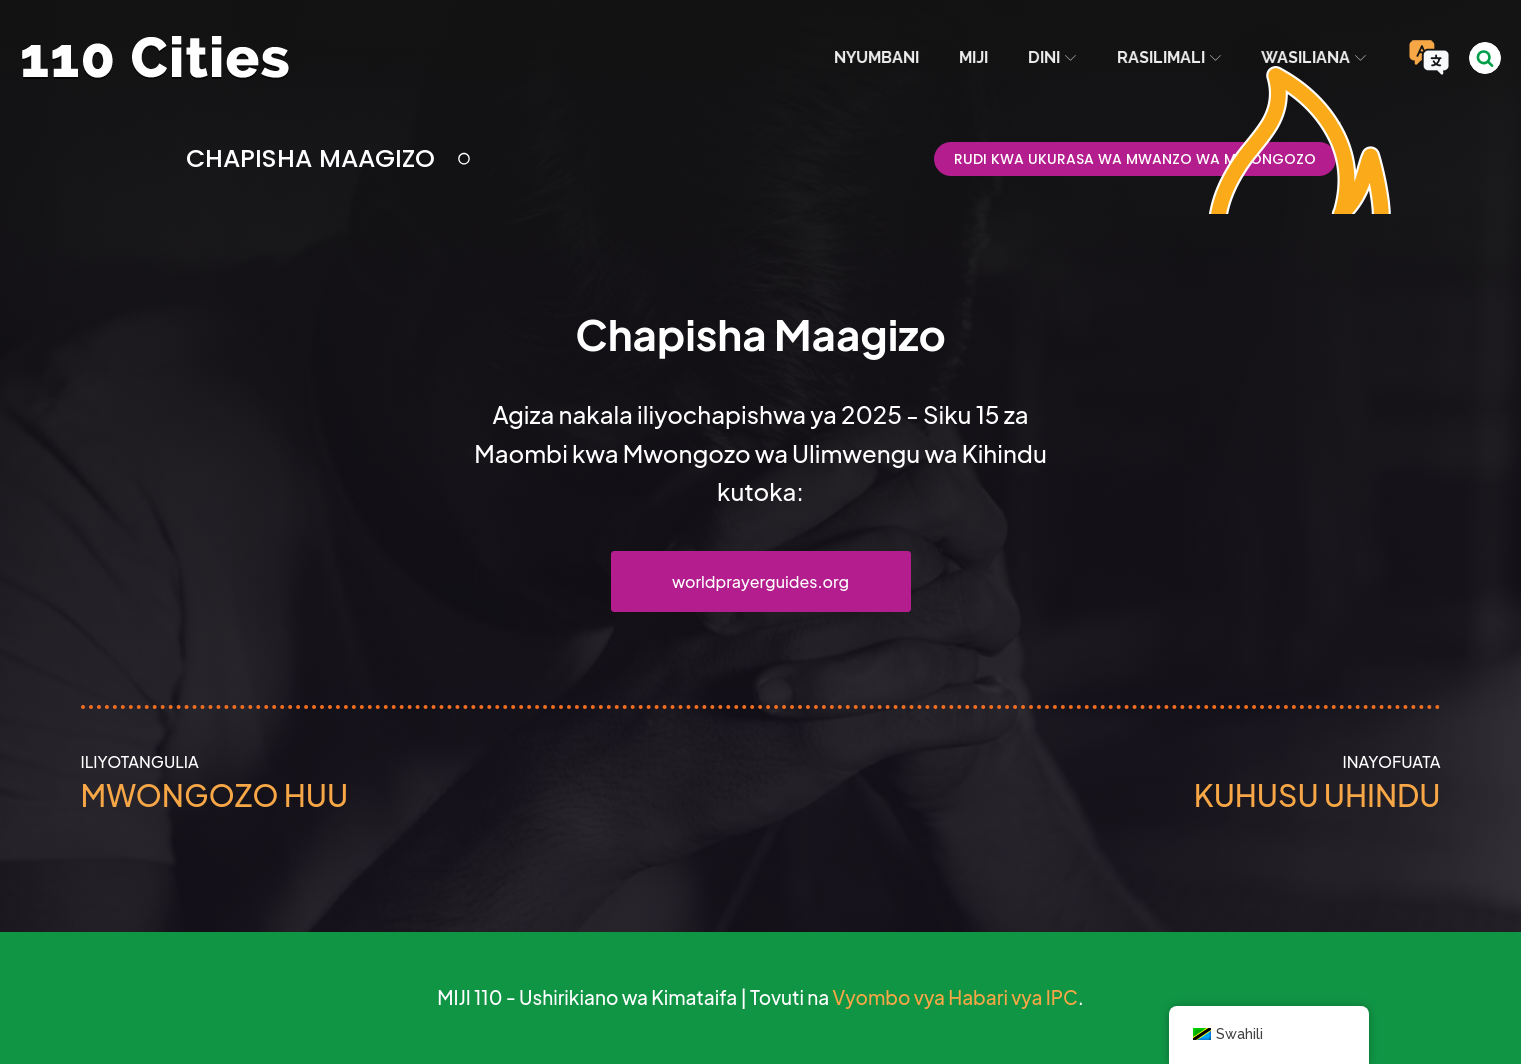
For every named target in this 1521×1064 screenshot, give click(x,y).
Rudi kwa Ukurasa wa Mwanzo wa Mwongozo (1135, 159)
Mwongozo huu (215, 795)
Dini (1045, 57)
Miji (966, 57)
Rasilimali (1162, 57)
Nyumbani (869, 57)
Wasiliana (1306, 57)
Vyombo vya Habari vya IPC (955, 997)
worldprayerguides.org (760, 581)
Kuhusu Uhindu (1317, 795)
